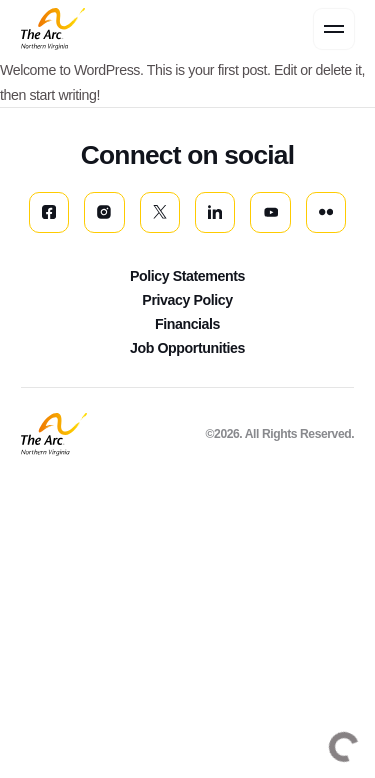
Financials (187, 324)
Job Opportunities (187, 348)
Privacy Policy (187, 300)
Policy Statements (187, 276)
